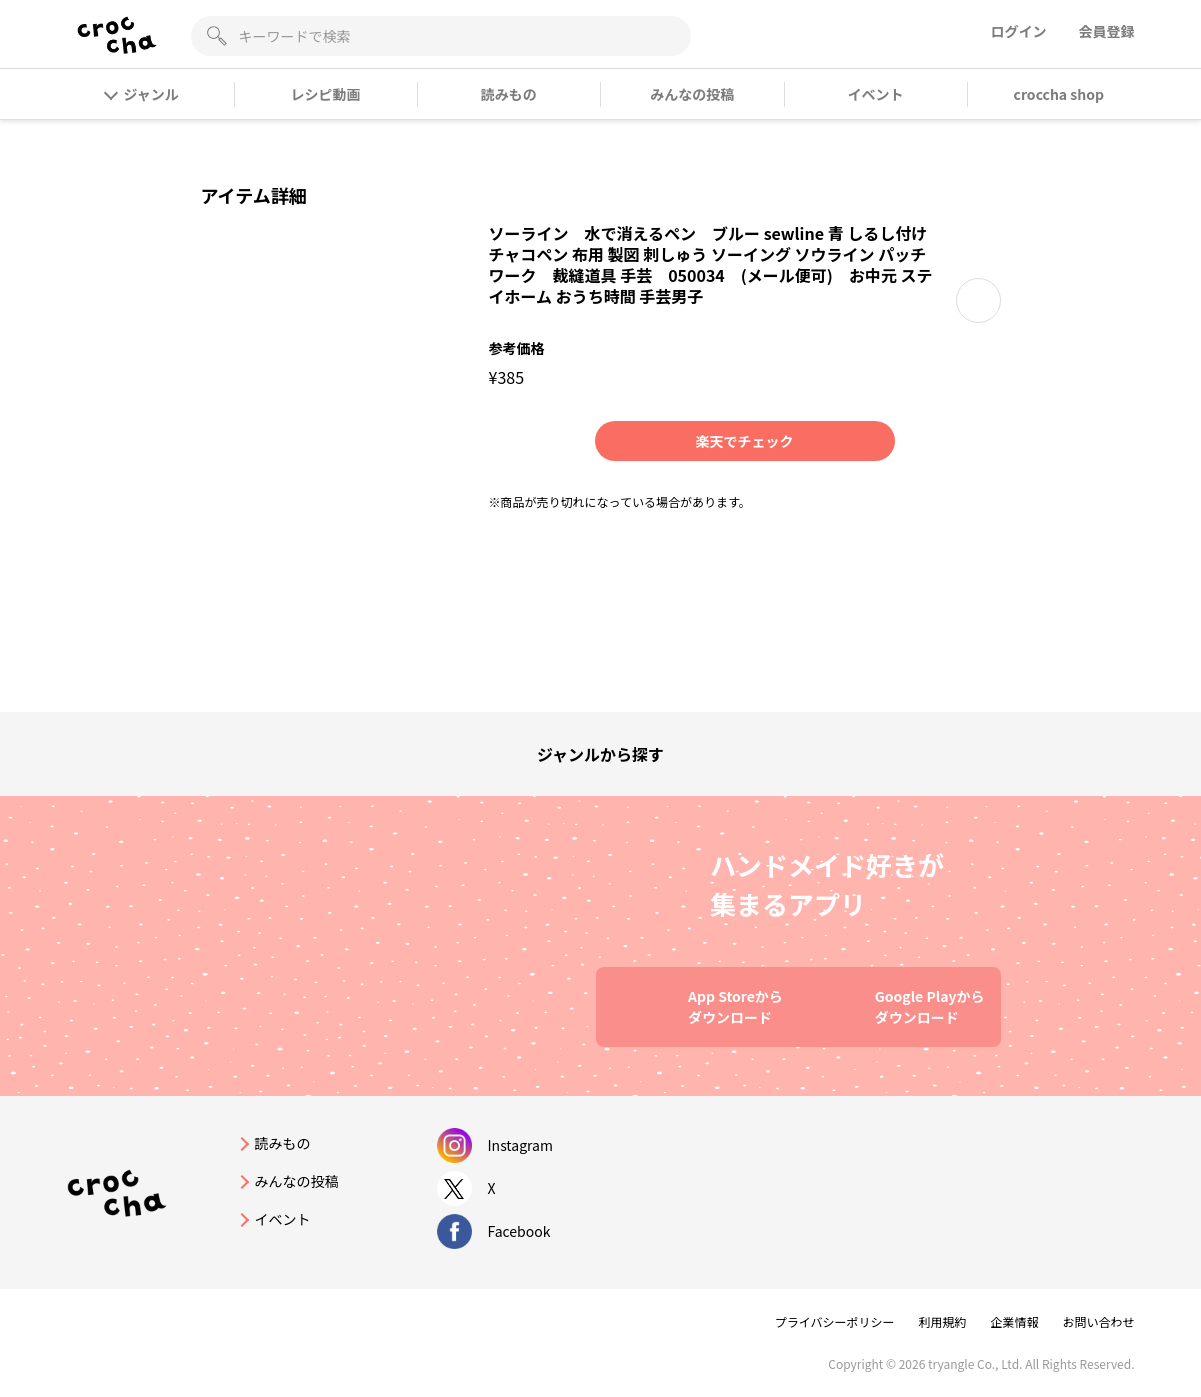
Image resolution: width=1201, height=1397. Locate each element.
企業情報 (1014, 1321)
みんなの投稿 (692, 94)
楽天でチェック (745, 441)
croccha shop (1059, 94)
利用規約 (942, 1321)
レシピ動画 (325, 94)
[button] (978, 300)
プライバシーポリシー (835, 1321)
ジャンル (142, 94)
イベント (875, 94)
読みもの (509, 94)
